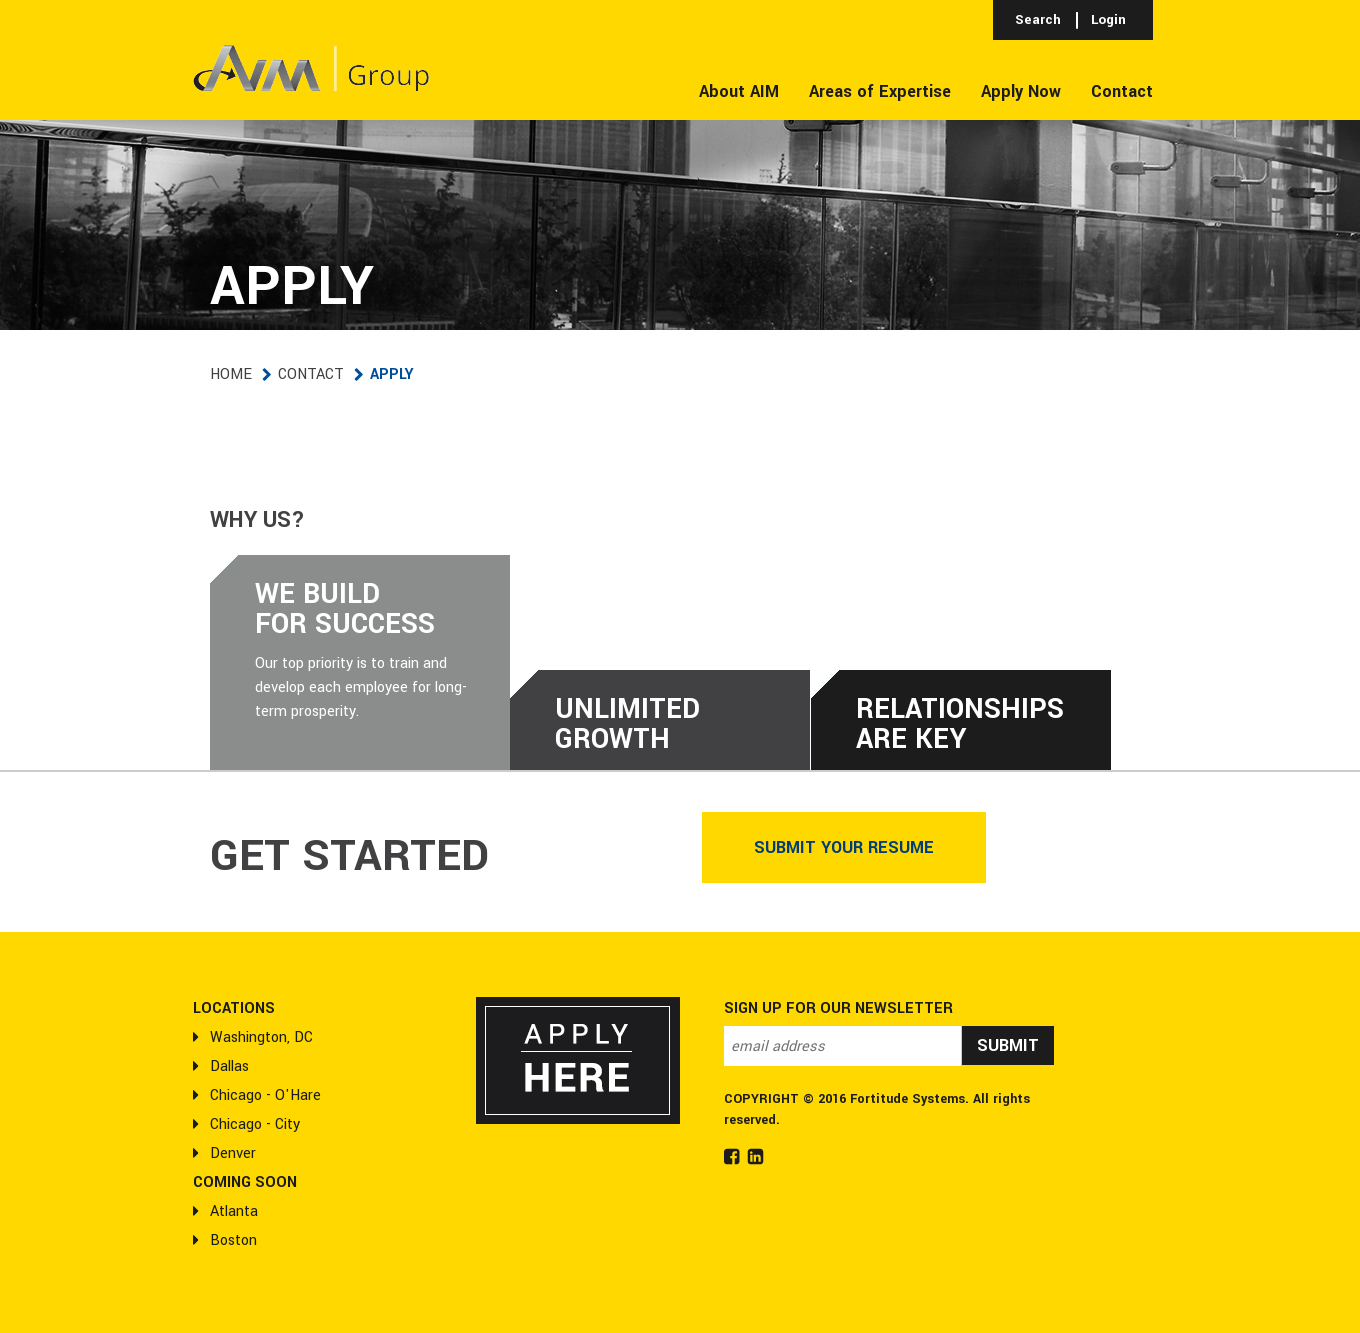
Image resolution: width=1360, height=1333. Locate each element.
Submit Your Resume (844, 847)
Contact (311, 374)
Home (231, 374)
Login (1108, 19)
